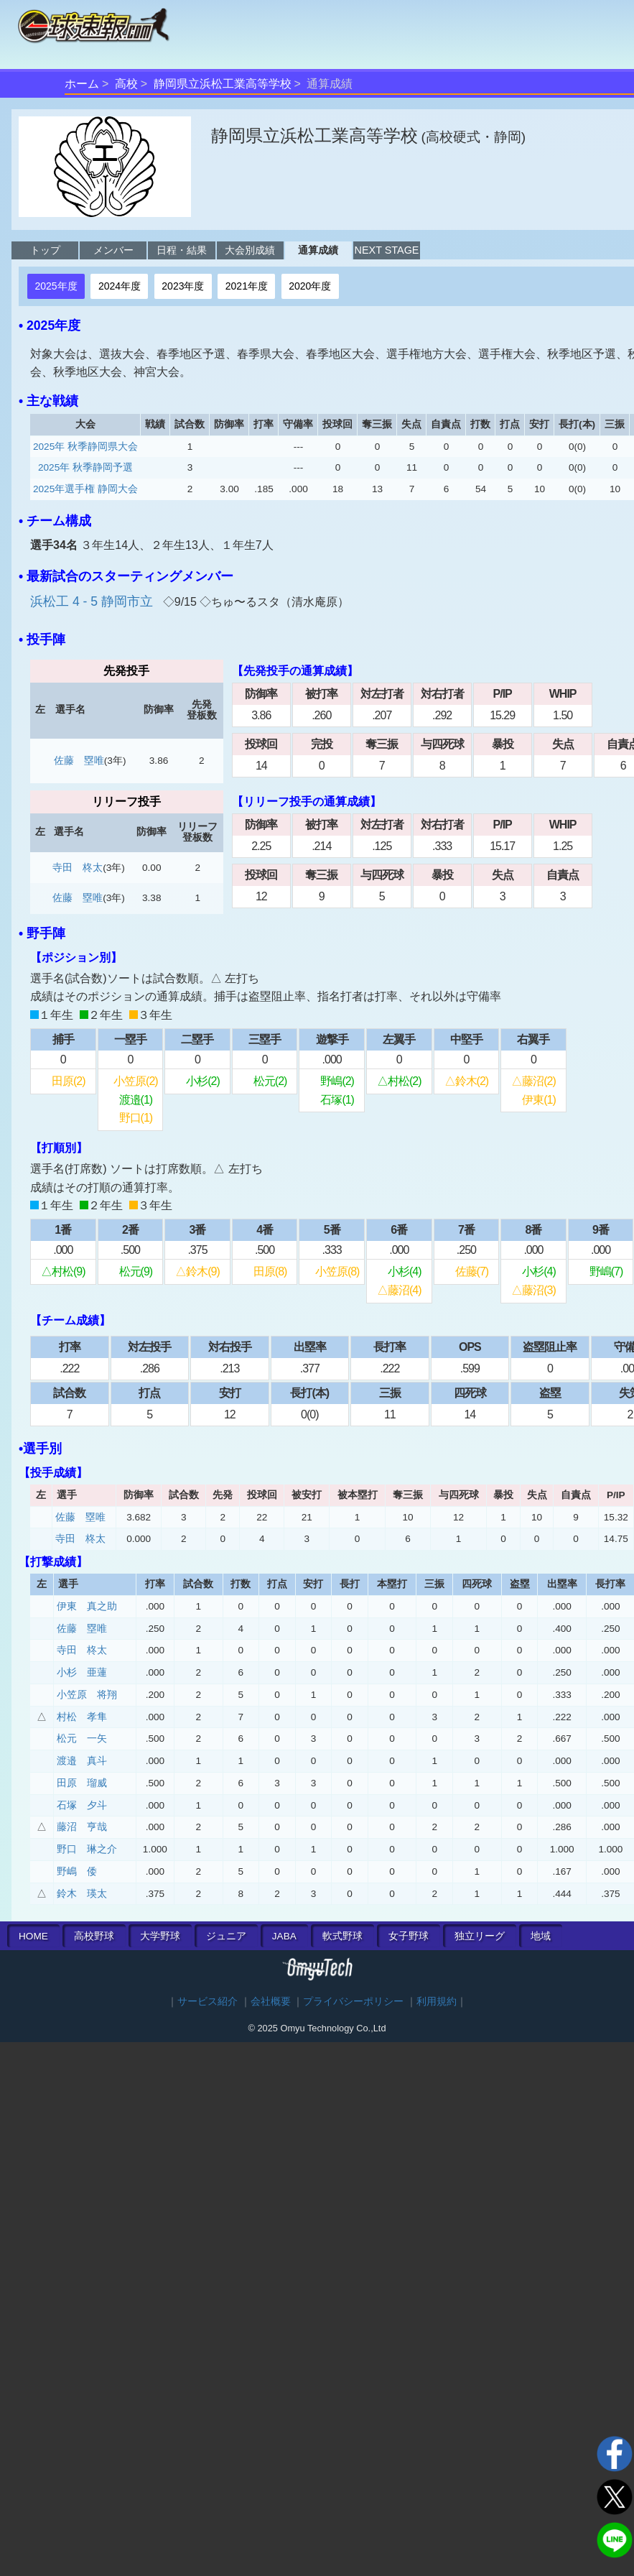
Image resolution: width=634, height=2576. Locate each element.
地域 (541, 1936)
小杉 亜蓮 (82, 1672)
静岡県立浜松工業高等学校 (223, 84)
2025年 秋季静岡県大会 (85, 446)
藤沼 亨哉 (82, 1827)
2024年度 (119, 286)
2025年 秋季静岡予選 (85, 467)
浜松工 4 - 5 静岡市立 (93, 601)
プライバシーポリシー (353, 2001)
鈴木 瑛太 (82, 1893)
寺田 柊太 (77, 867)
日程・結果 (182, 250)
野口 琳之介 (87, 1849)
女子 (408, 1936)
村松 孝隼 (82, 1717)
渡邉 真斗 (82, 1760)
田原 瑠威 (82, 1783)
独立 (479, 1936)
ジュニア (226, 1936)
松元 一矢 (82, 1738)
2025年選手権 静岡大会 (85, 489)
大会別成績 (250, 250)
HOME (33, 1936)
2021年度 (246, 286)
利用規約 (436, 2001)
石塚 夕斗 (82, 1805)
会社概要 (271, 2001)
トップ (45, 250)
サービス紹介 (207, 2001)
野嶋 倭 (77, 1871)
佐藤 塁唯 (79, 760)
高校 (126, 84)
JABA (284, 1936)
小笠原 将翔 (87, 1694)
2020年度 (310, 286)
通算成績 (318, 250)
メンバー (113, 250)
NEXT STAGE (387, 250)
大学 (160, 1936)
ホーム (82, 84)
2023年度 (183, 286)
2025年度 (55, 286)
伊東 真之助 (87, 1606)
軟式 (342, 1936)
